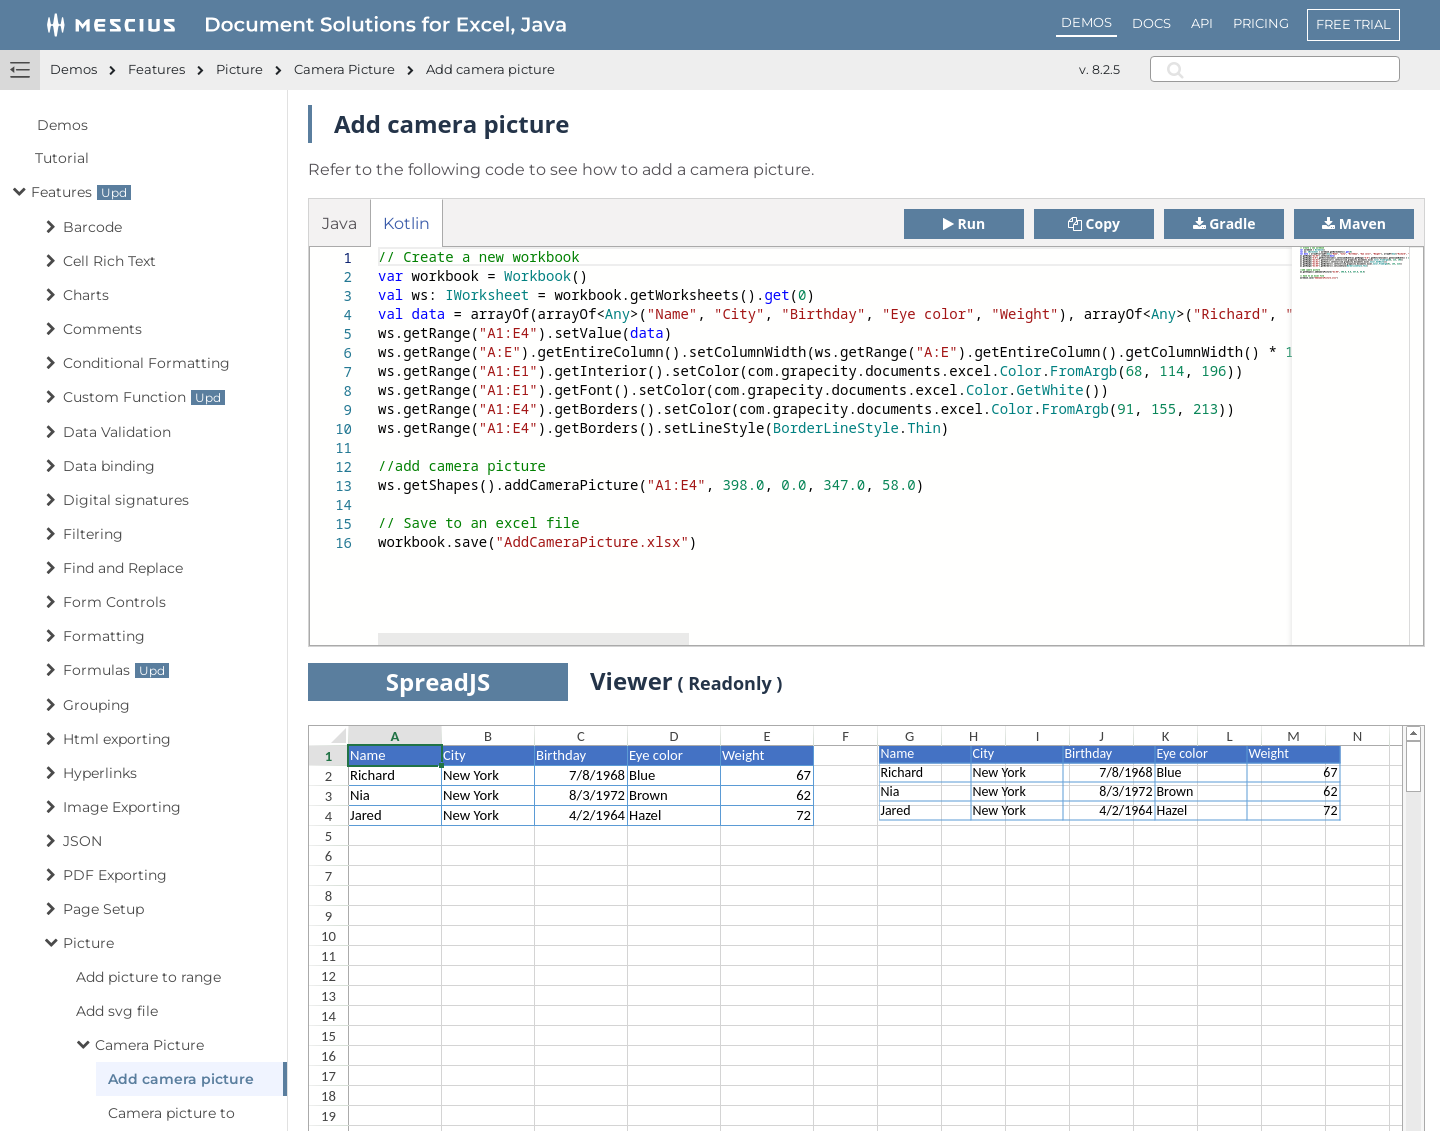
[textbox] (378, 247)
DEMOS (1086, 22)
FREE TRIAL (1353, 24)
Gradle (1224, 223)
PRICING (1261, 23)
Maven (1354, 223)
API (1202, 23)
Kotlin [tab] (406, 223)
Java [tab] (339, 223)
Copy (1094, 223)
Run (964, 223)
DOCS (1151, 23)
